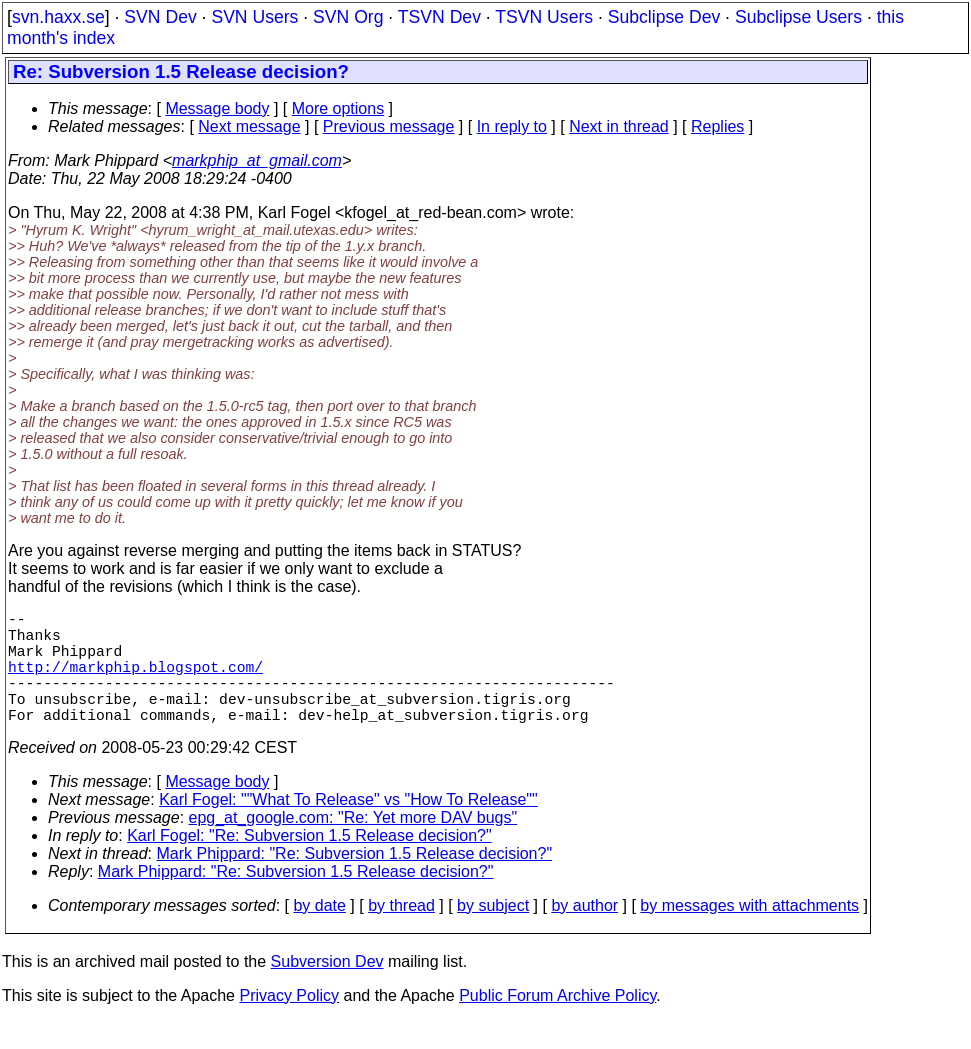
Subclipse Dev (664, 17)
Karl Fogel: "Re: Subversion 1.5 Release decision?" (309, 863)
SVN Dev (160, 17)
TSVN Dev (439, 17)
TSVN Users (544, 17)
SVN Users (254, 17)
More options (338, 108)
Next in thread (619, 126)
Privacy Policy (289, 1023)
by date (319, 933)
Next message (249, 126)
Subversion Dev (327, 989)
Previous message (389, 126)
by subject (493, 933)
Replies (717, 126)
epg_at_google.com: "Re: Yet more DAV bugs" (353, 845)
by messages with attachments (749, 933)
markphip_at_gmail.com (257, 160)
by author (584, 933)
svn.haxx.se (58, 17)
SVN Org (348, 17)
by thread (401, 933)
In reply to (512, 126)
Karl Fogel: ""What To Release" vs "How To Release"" (348, 827)
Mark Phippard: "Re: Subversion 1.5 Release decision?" (355, 881)
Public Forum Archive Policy (557, 1023)
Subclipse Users (798, 17)
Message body (217, 108)
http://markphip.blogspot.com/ (135, 682)
